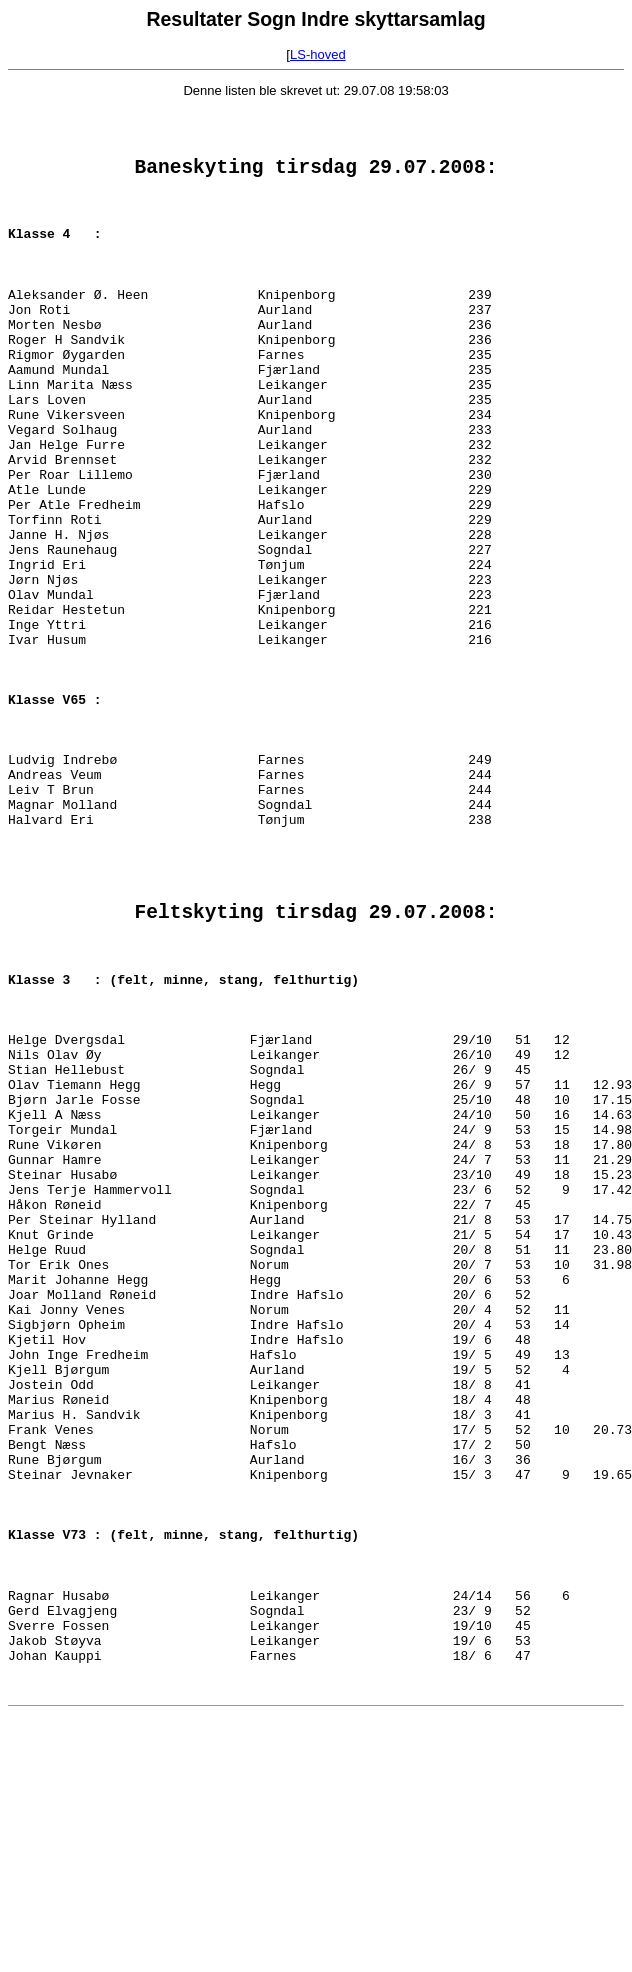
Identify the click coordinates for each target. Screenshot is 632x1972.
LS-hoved (318, 54)
